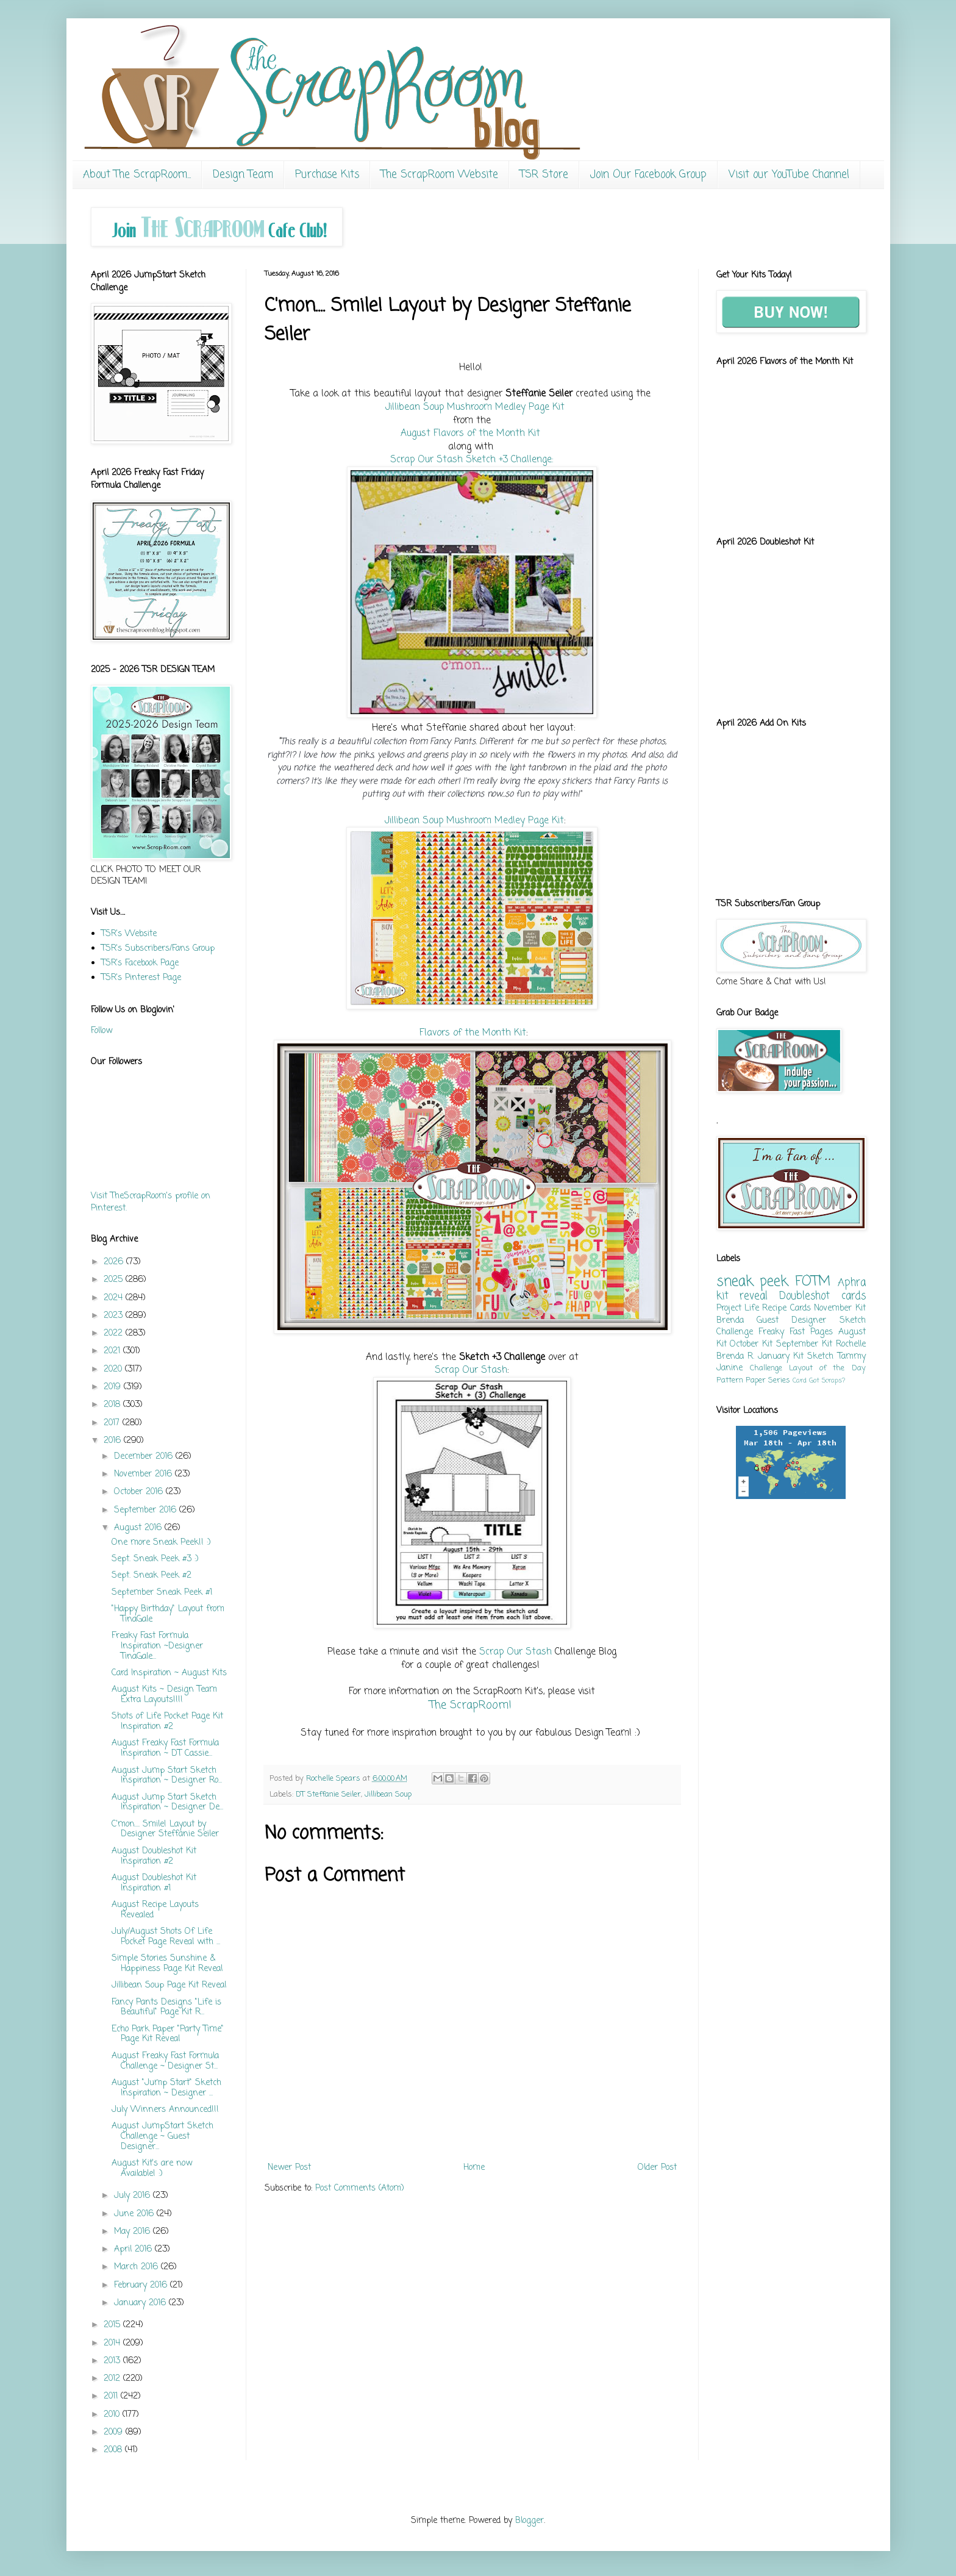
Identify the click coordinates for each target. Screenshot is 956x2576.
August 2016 (139, 1528)
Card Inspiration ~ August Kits (169, 1673)
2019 (114, 1387)
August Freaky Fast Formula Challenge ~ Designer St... (165, 2061)
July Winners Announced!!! (165, 2109)
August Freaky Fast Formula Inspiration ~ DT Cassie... (165, 1748)
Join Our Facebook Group (648, 174)
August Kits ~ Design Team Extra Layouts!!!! (164, 1694)
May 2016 (133, 2231)
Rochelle (851, 1344)
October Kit (751, 1344)
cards (853, 1296)
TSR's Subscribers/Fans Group (158, 948)
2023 (115, 1315)
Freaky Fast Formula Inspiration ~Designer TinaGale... (157, 1646)
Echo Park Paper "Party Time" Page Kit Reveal (168, 2034)
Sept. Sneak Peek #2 (151, 1575)
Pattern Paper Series (753, 1380)
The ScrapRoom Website (439, 174)
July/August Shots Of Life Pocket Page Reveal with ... (166, 1936)
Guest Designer (791, 1320)
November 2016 (144, 1474)
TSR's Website (129, 934)
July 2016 (133, 2195)
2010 (113, 2414)
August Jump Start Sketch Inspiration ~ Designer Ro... (167, 1775)
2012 (113, 2378)
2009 (115, 2432)
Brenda (730, 1320)
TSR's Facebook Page (140, 963)
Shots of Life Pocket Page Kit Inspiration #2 (167, 1721)
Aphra (852, 1282)
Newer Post (289, 2167)
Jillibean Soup (388, 1794)
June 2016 (135, 2214)
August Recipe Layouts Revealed (155, 1910)
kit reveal (742, 1296)
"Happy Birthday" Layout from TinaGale (168, 1614)
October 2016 (140, 1492)
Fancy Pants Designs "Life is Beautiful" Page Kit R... (166, 2007)
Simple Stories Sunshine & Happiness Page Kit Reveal (167, 1963)
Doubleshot (804, 1296)
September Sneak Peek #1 (162, 1592)
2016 (114, 1440)
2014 (113, 2343)
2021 (113, 1351)
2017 (113, 1423)
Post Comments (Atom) (359, 2188)
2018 (113, 1404)
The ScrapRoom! (472, 1705)
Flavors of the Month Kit (472, 1033)
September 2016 (146, 1510)
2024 (115, 1298)
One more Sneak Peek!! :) (161, 1542)
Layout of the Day (827, 1368)
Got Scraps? (827, 1380)
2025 (115, 1279)
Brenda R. (735, 1356)
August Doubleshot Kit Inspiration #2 (154, 1856)
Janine (729, 1368)
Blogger (529, 2520)
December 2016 (145, 1456)
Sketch (820, 1356)
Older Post (657, 2167)
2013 (113, 2361)
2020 (114, 1369)
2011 (112, 2396)
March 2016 (137, 2267)
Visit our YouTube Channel (789, 174)
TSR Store (544, 174)
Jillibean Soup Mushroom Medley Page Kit (475, 407)
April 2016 (134, 2249)
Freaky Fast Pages (795, 1332)
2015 (113, 2325)
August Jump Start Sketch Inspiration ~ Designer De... (167, 1802)
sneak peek (752, 1282)
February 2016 (142, 2285)
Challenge (766, 1368)
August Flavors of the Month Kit (470, 433)
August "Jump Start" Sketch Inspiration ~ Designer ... (166, 2088)
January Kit (781, 1356)
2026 (115, 1262)
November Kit (839, 1308)
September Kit (804, 1344)
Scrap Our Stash (471, 1370)
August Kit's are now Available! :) (152, 2168)
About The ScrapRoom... (137, 174)
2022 (115, 1333)
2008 (114, 2450)
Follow (101, 1031)
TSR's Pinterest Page (141, 977)
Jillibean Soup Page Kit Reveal (169, 1985)
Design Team (243, 174)
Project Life (737, 1308)
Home (474, 2167)
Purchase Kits (327, 174)
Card (800, 1380)
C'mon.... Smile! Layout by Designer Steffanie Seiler (165, 1829)
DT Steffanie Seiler (328, 1794)
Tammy (852, 1356)
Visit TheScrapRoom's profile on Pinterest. (150, 1202)
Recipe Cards (786, 1308)
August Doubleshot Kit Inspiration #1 (154, 1883)
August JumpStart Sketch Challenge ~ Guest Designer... (162, 2136)
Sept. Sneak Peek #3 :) (155, 1559)
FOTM (812, 1282)
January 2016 (141, 2303)
